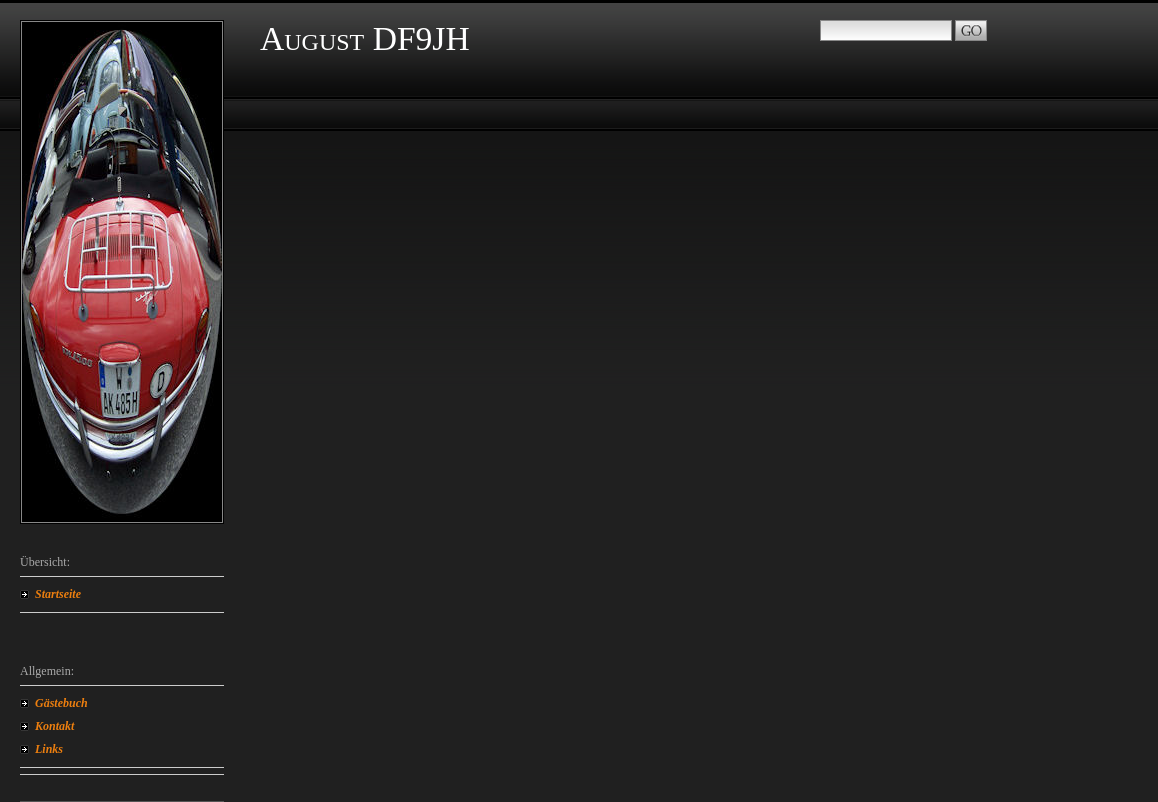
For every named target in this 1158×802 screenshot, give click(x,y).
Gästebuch (61, 703)
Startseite (58, 594)
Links (49, 749)
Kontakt (54, 726)
